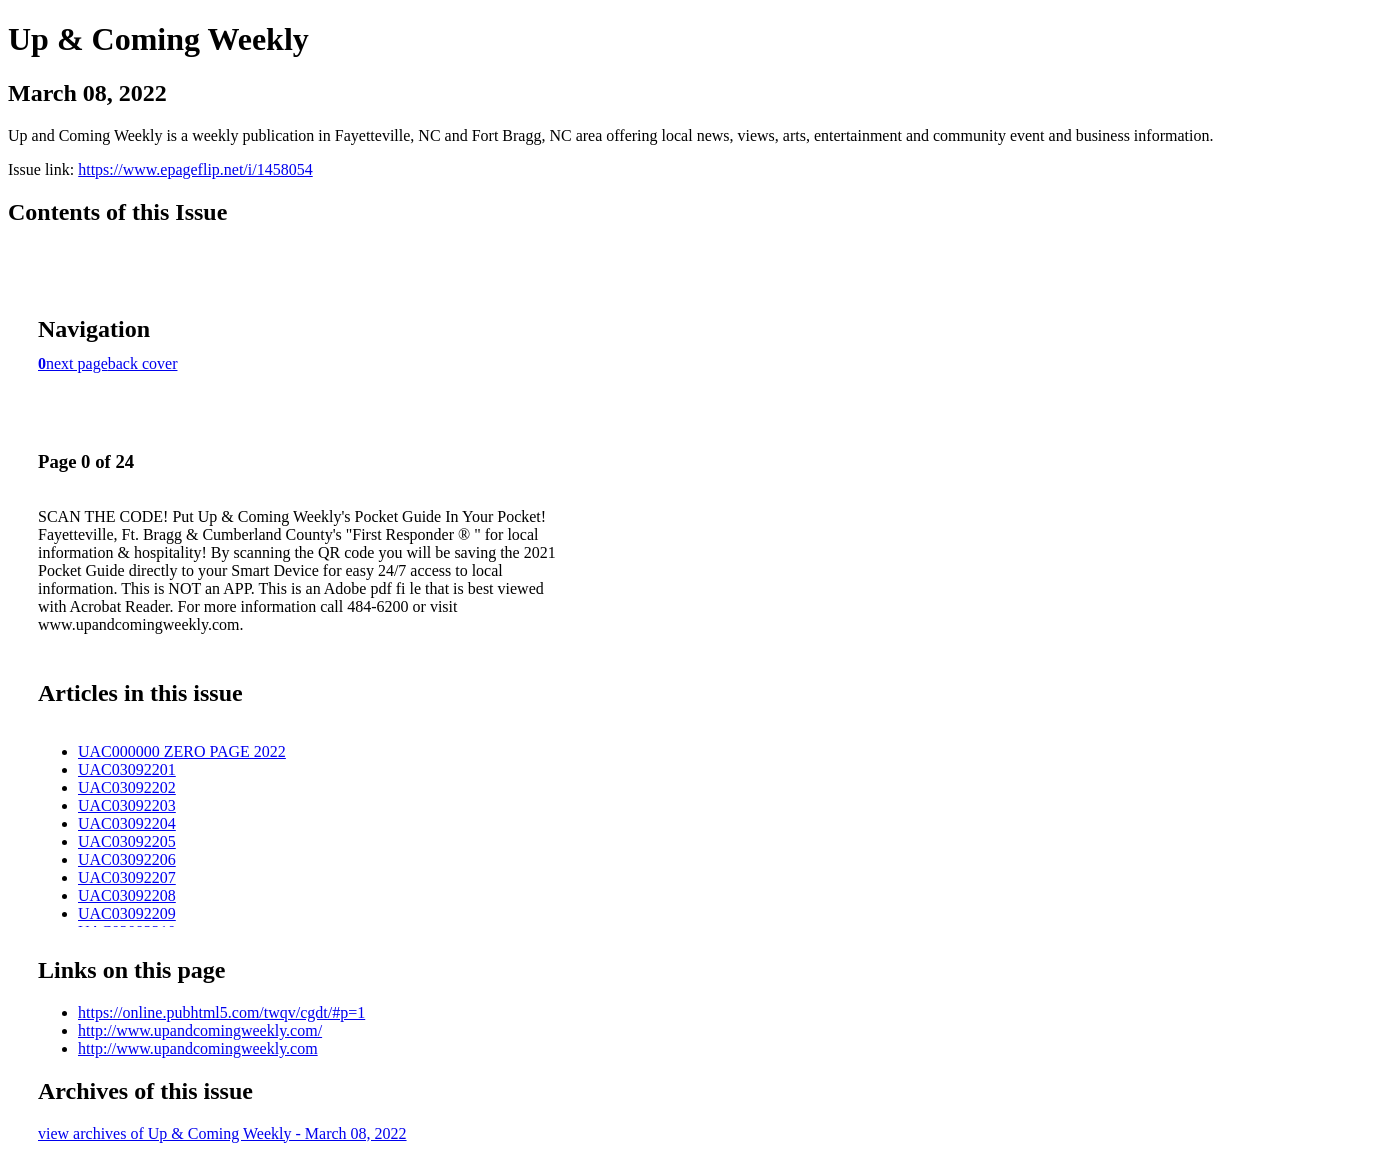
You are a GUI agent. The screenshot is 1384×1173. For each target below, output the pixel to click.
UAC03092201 (127, 769)
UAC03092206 (127, 859)
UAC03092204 (127, 823)
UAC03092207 (127, 877)
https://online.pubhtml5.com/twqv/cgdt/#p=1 (221, 1012)
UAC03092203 (127, 805)
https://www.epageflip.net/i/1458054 (195, 169)
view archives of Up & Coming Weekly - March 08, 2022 (222, 1133)
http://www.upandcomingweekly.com (198, 1048)
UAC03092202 (127, 787)
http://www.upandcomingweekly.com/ (200, 1030)
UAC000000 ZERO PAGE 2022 (182, 751)
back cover (143, 363)
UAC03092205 (127, 841)
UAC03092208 (127, 895)
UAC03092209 (127, 913)
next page (77, 363)
